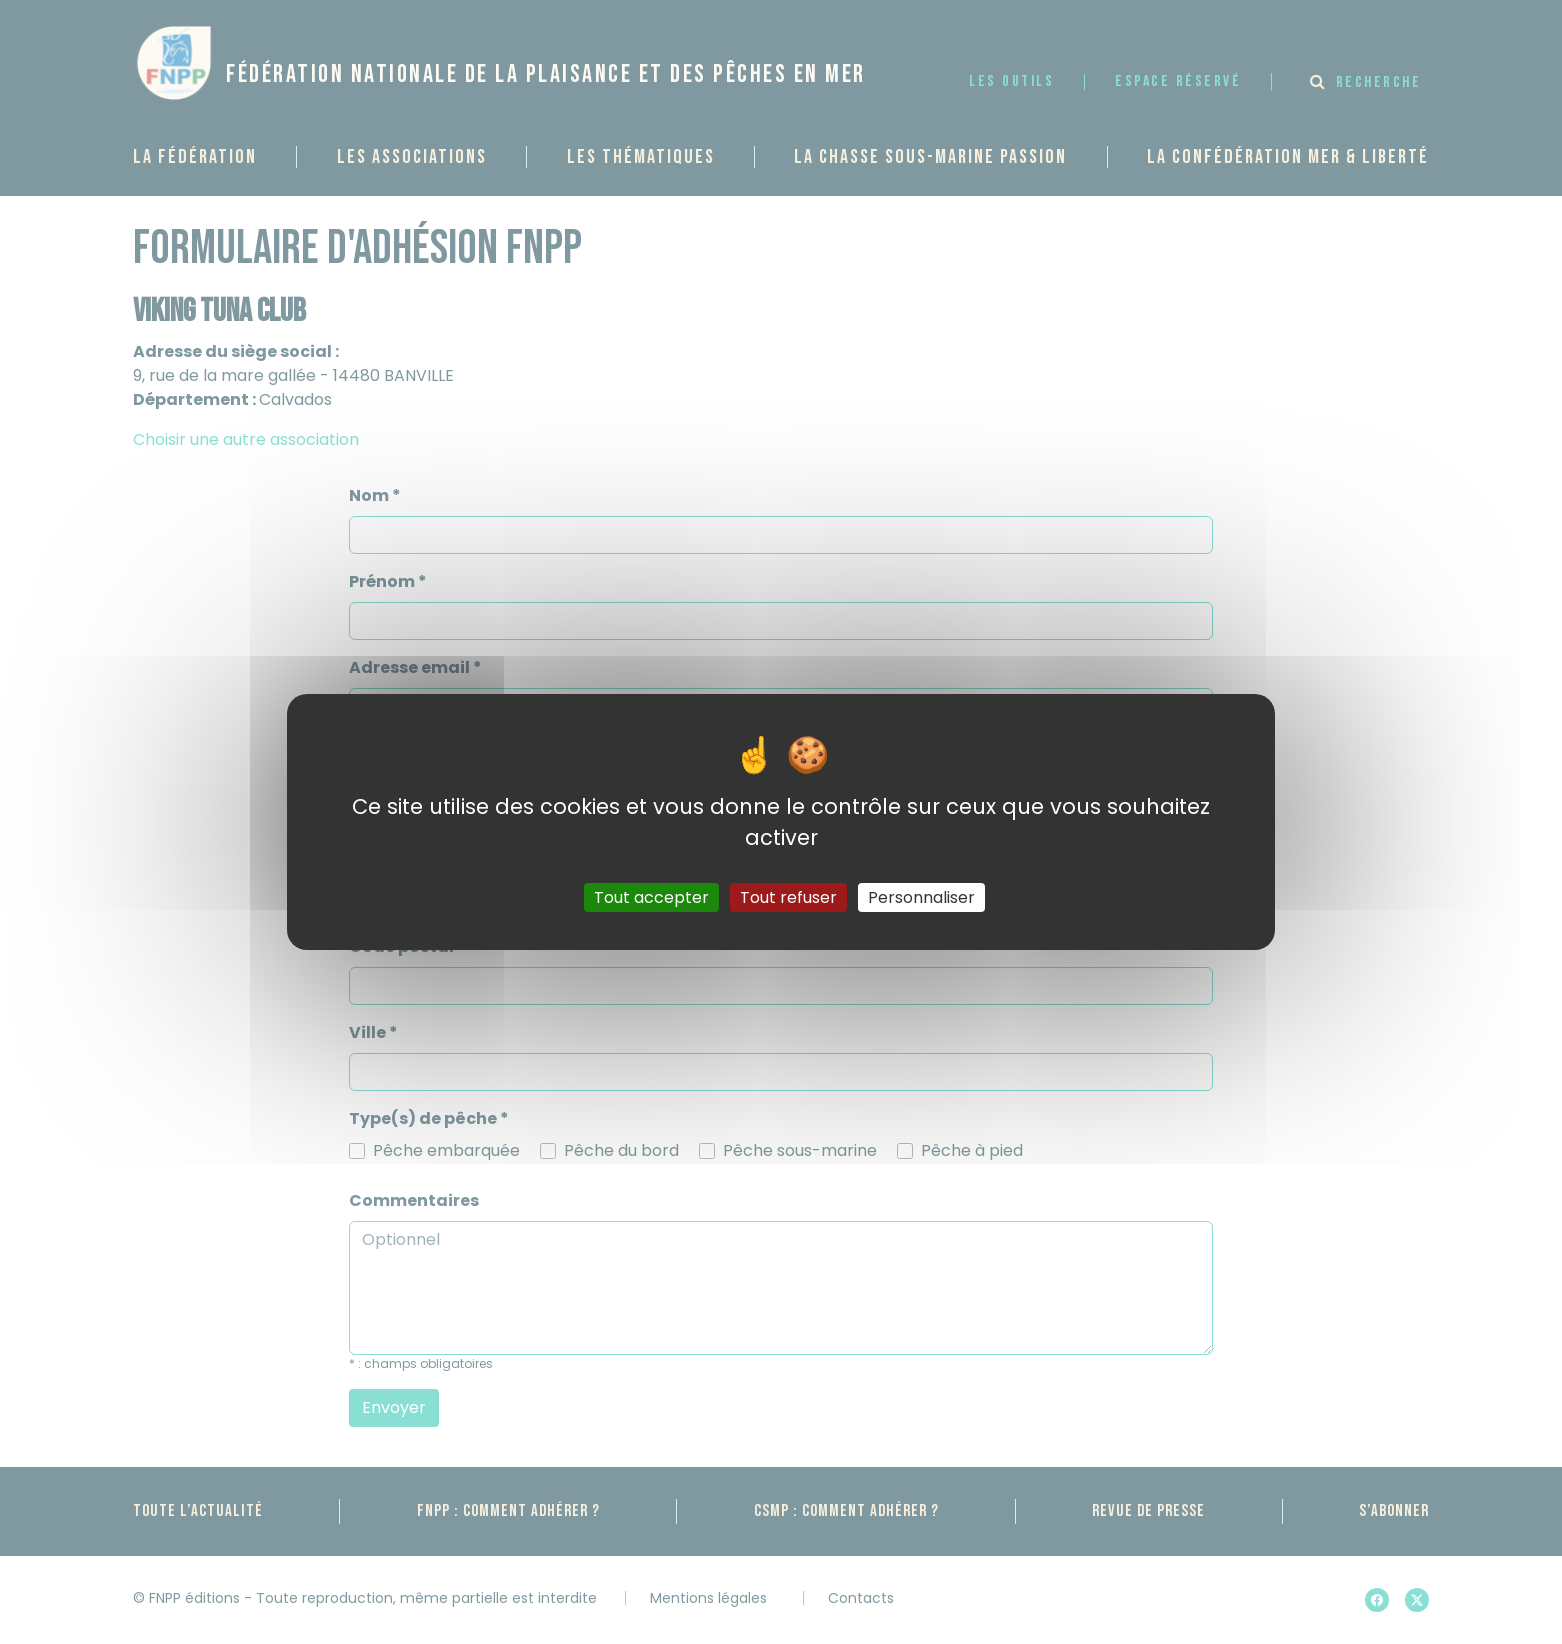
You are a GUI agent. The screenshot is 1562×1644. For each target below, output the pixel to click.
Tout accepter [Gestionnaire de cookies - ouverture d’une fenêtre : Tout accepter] (651, 897)
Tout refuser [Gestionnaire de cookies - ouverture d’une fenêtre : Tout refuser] (788, 897)
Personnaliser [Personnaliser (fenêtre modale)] (921, 897)
